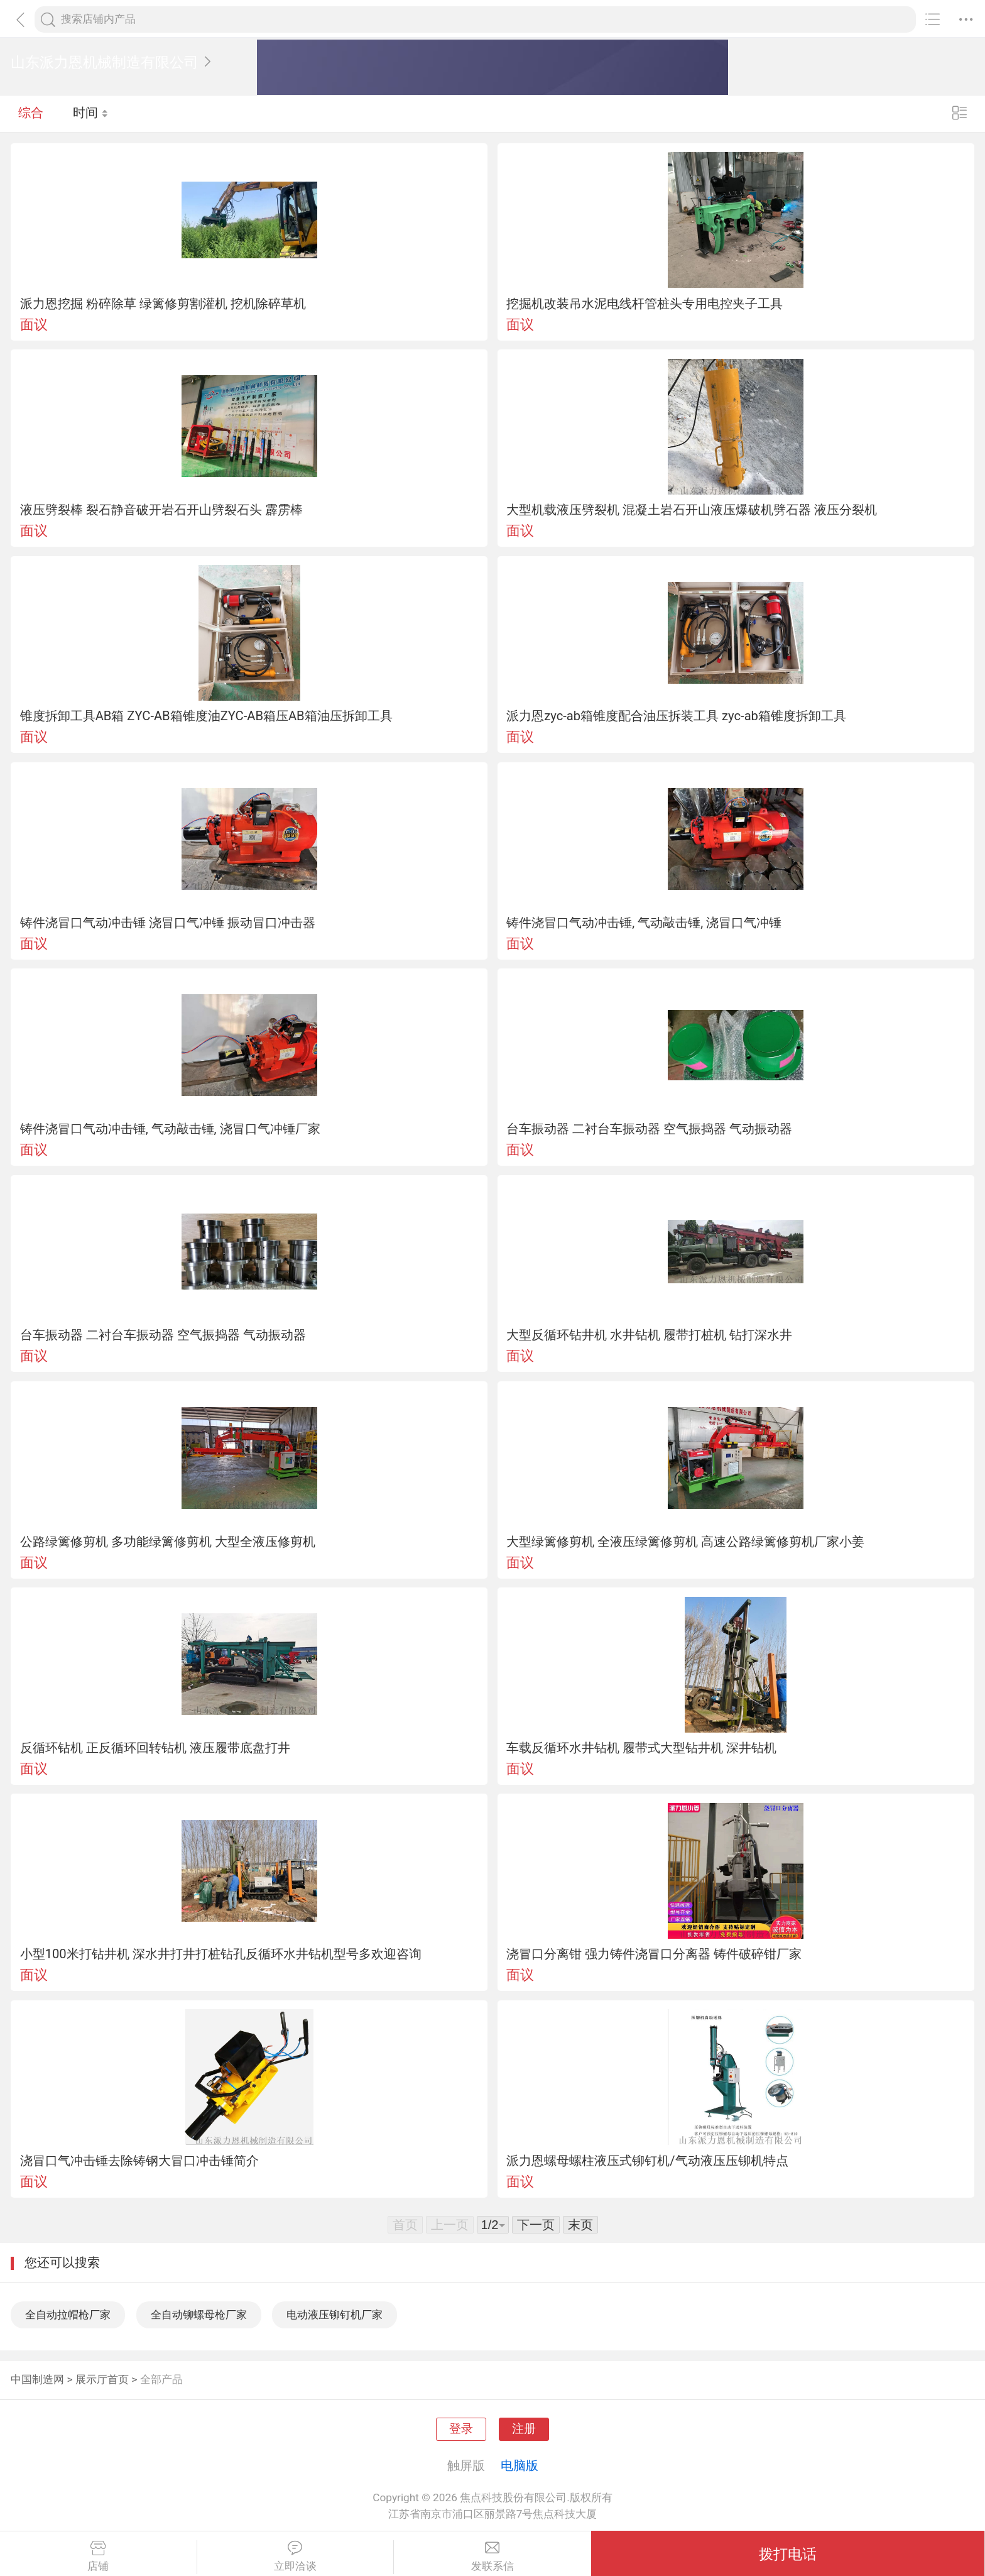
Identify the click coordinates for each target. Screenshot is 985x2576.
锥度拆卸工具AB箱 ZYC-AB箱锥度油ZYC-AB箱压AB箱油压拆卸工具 (206, 716)
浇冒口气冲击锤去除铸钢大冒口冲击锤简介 (139, 2160)
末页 (580, 2224)
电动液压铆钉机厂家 (334, 2314)
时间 (91, 113)
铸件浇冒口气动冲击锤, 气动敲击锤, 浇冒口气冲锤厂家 (170, 1128)
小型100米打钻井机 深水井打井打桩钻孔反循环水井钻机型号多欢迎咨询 (221, 1954)
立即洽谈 (295, 2556)
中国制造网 (37, 2379)
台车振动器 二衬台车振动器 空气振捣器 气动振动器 (649, 1128)
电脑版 (519, 2465)
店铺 (98, 2556)
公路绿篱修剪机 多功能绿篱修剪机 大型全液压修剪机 (167, 1541)
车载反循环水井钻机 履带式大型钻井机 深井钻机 (641, 1747)
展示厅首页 (102, 2379)
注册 (524, 2429)
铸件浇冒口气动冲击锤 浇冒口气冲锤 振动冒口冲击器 (167, 922)
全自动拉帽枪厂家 (68, 2314)
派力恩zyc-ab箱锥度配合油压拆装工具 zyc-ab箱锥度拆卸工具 (676, 716)
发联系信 (492, 2556)
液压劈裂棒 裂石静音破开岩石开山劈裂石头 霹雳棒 (161, 509)
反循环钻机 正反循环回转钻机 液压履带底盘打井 (155, 1747)
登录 (461, 2429)
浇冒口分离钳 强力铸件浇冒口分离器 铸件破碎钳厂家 (654, 1954)
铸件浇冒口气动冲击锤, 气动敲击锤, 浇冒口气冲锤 (643, 922)
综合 (30, 113)
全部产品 (161, 2379)
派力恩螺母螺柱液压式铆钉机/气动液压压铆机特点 (647, 2160)
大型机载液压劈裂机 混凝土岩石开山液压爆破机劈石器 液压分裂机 (691, 509)
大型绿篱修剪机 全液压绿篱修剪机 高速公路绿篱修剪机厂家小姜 (685, 1541)
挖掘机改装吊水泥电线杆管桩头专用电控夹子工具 (644, 303)
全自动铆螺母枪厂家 (199, 2314)
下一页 (536, 2224)
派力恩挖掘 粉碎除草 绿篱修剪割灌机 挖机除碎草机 (163, 303)
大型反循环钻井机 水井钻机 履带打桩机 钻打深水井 (649, 1335)
